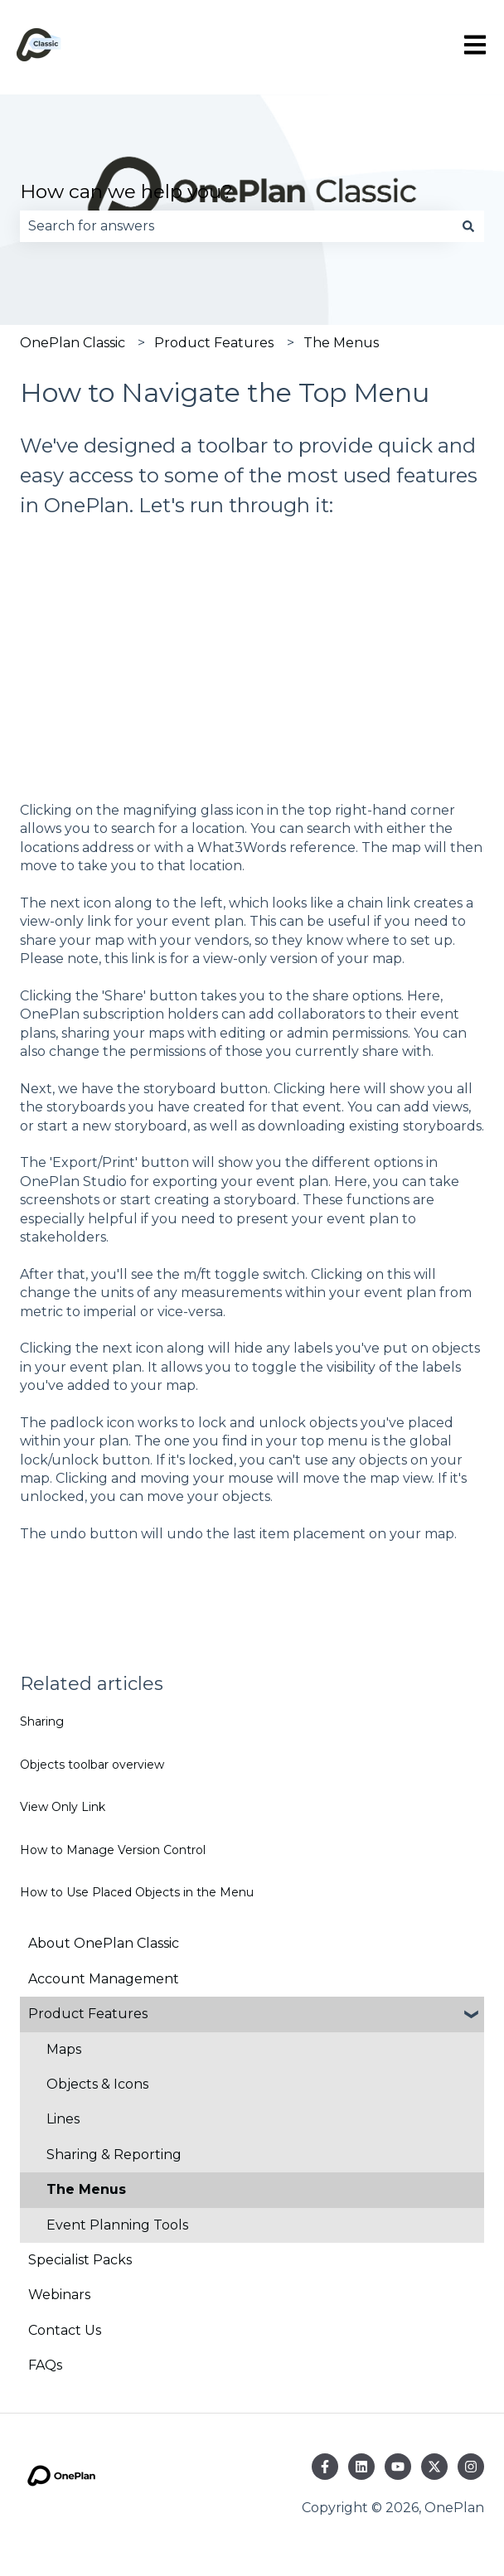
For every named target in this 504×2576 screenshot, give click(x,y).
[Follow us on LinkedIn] (361, 2466)
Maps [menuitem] (63, 2049)
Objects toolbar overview (92, 1764)
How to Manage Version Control (113, 1849)
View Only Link (62, 1806)
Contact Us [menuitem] (64, 2330)
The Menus (341, 343)
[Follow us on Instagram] (471, 2466)
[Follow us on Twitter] (434, 2466)
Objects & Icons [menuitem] (97, 2084)
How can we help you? (126, 191)
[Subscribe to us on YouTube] (398, 2466)
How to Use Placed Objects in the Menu (137, 1892)
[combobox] (236, 226)
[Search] (468, 226)
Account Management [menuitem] (103, 1979)
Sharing (42, 1721)
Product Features (214, 343)
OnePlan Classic (72, 343)
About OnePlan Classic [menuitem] (103, 1943)
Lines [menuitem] (63, 2119)
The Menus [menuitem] (86, 2189)
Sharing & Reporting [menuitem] (114, 2154)
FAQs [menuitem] (45, 2365)
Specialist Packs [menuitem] (80, 2260)
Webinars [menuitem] (59, 2294)
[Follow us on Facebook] (325, 2466)
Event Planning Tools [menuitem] (117, 2225)
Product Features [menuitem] (88, 2014)
